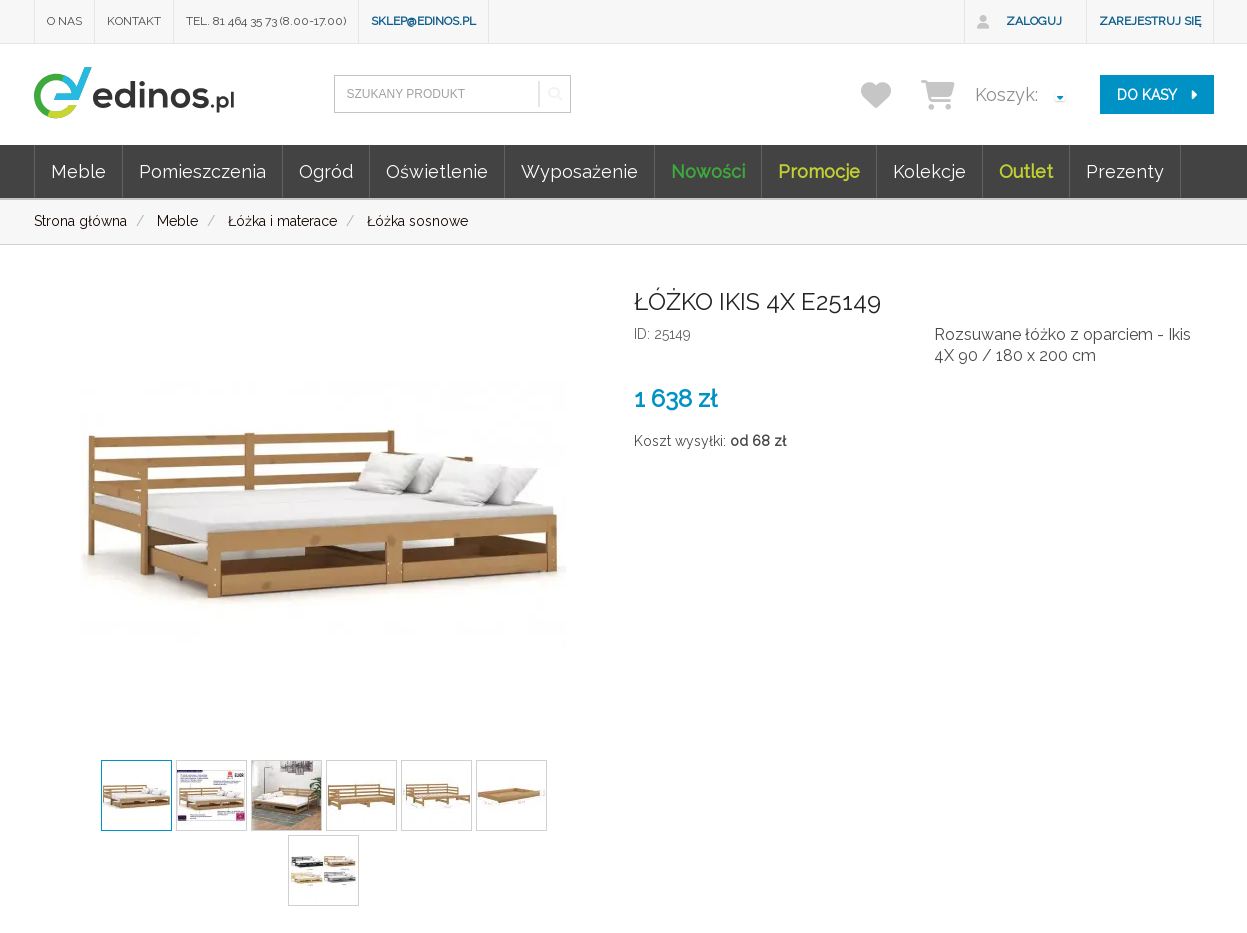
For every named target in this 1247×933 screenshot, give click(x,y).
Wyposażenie (579, 171)
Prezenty (1125, 171)
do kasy (1157, 95)
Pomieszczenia (202, 171)
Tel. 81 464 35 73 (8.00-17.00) (266, 21)
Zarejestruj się (1150, 21)
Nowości (708, 171)
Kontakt (134, 21)
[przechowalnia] (888, 94)
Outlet (1026, 171)
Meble (78, 171)
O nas (64, 21)
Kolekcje (929, 171)
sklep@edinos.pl (423, 21)
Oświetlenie (437, 171)
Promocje (819, 171)
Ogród (326, 171)
